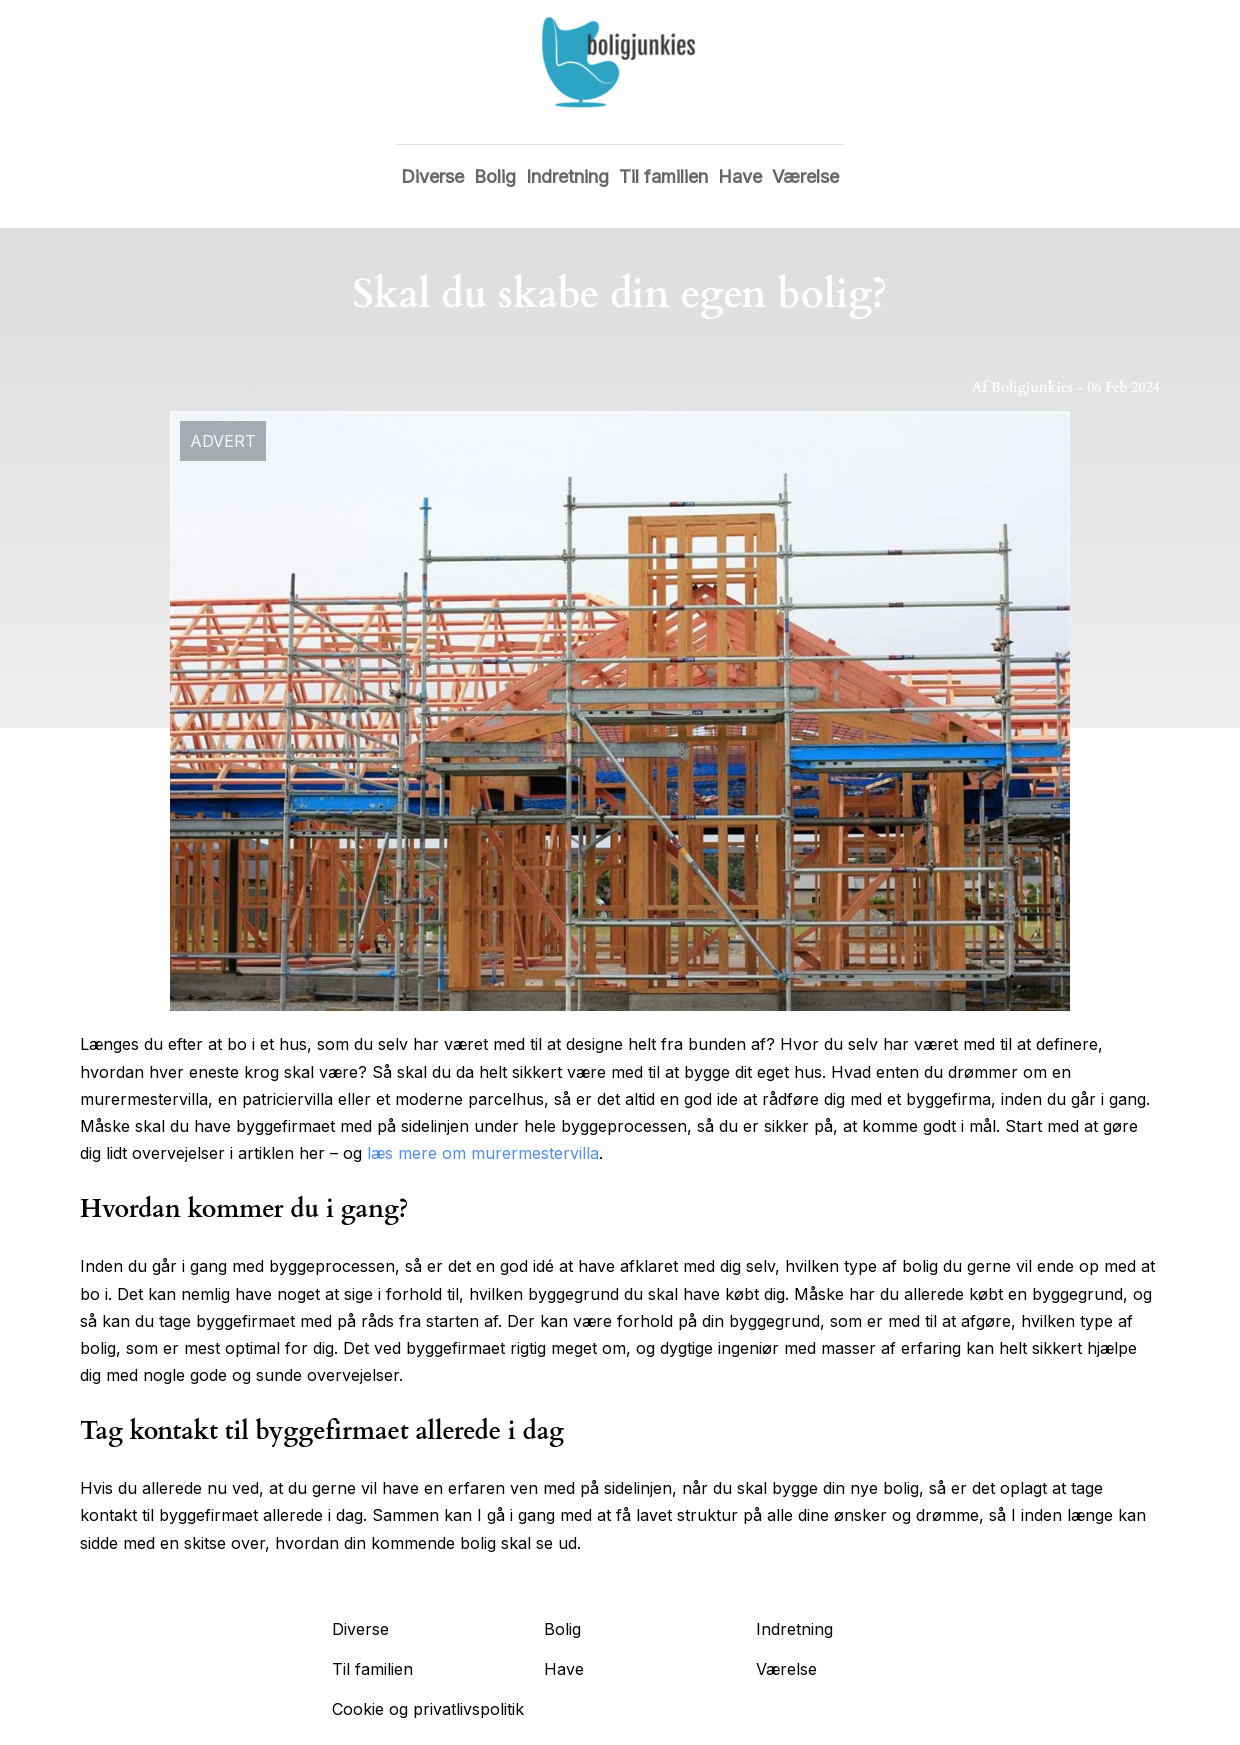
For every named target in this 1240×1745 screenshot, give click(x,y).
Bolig (495, 176)
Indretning (567, 176)
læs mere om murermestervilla (483, 1153)
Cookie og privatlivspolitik (428, 1709)
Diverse (432, 176)
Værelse (805, 176)
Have (740, 176)
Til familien (663, 176)
